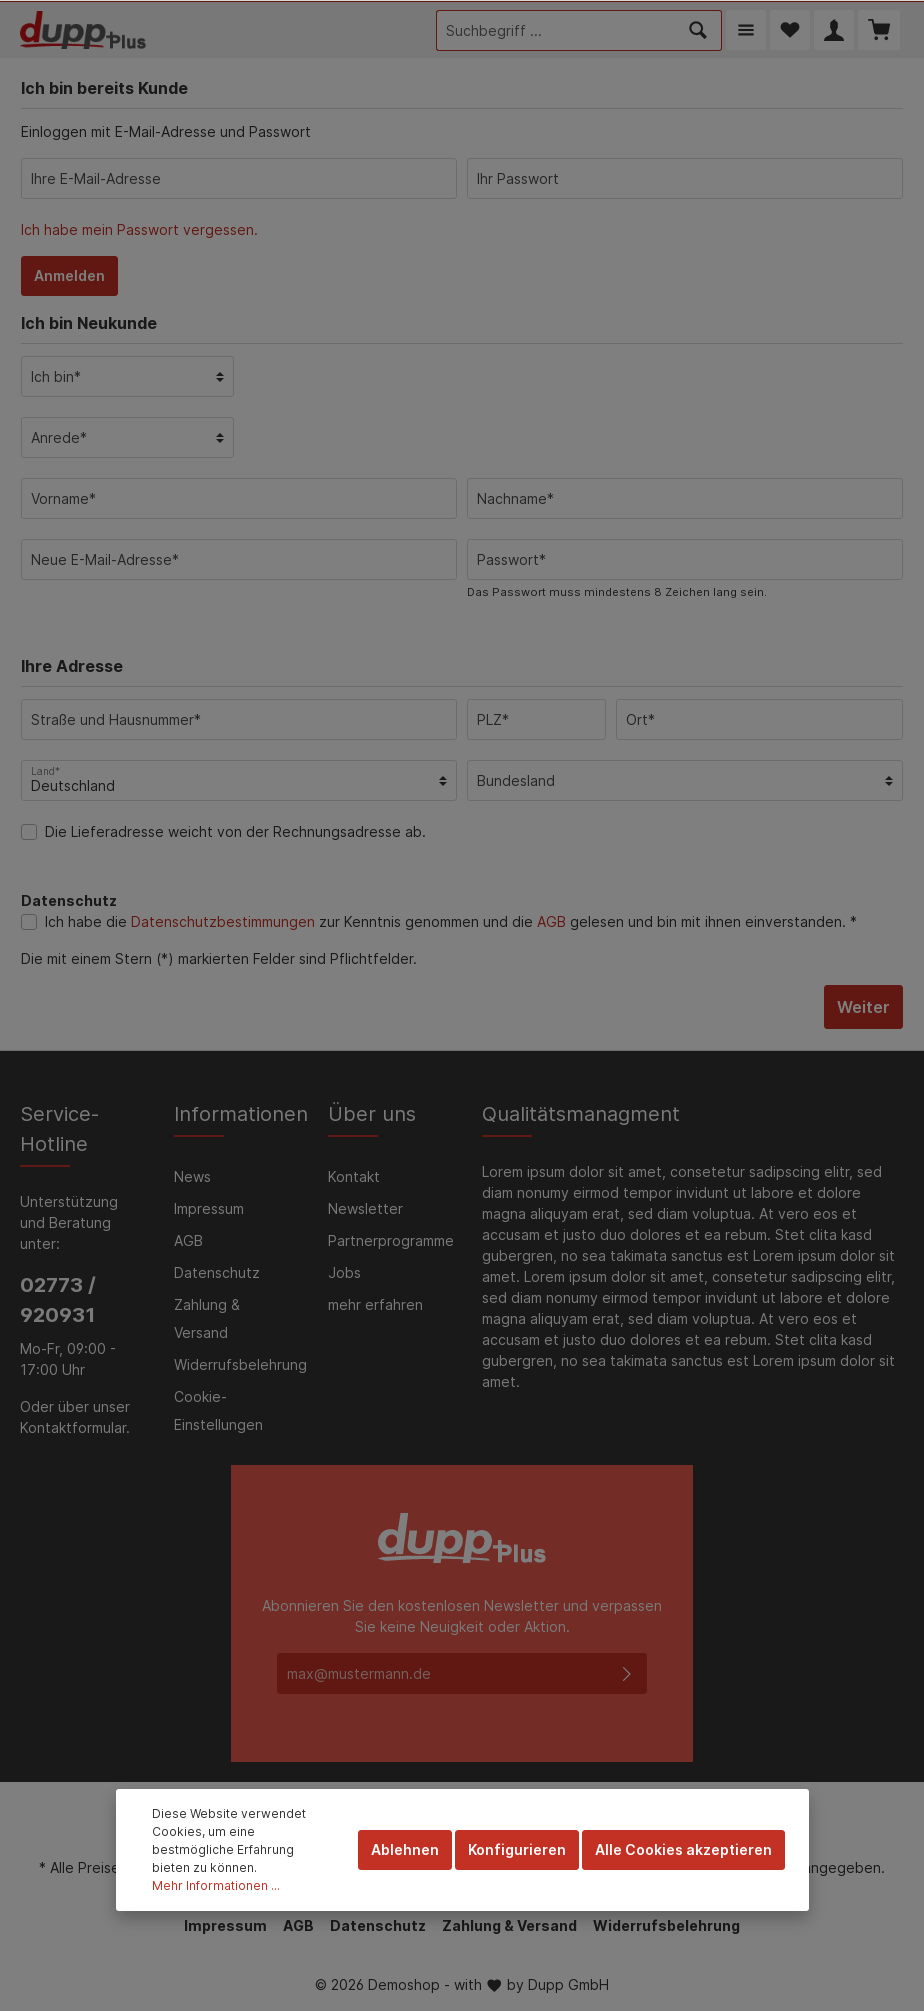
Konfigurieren (517, 1849)
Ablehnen (405, 1849)
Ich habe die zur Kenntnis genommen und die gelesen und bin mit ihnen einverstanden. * (451, 921)
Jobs (344, 1272)
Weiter (863, 1007)
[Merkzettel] (790, 30)
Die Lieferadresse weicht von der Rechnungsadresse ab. (235, 831)
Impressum (209, 1208)
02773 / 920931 (58, 1300)
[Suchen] (698, 30)
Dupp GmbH (568, 1984)
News (192, 1176)
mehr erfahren (375, 1304)
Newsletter (365, 1208)
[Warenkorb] (879, 30)
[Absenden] (627, 1673)
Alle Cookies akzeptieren (683, 1849)
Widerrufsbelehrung (240, 1364)
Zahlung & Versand (207, 1318)
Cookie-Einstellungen (218, 1410)
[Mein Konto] (834, 30)
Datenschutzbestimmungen (223, 921)
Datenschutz (217, 1272)
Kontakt (354, 1176)
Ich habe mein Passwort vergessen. (139, 229)
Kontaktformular (73, 1427)
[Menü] (746, 30)
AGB (551, 921)
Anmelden (69, 275)
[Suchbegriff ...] (556, 30)
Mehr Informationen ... (216, 1885)
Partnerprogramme (391, 1240)
